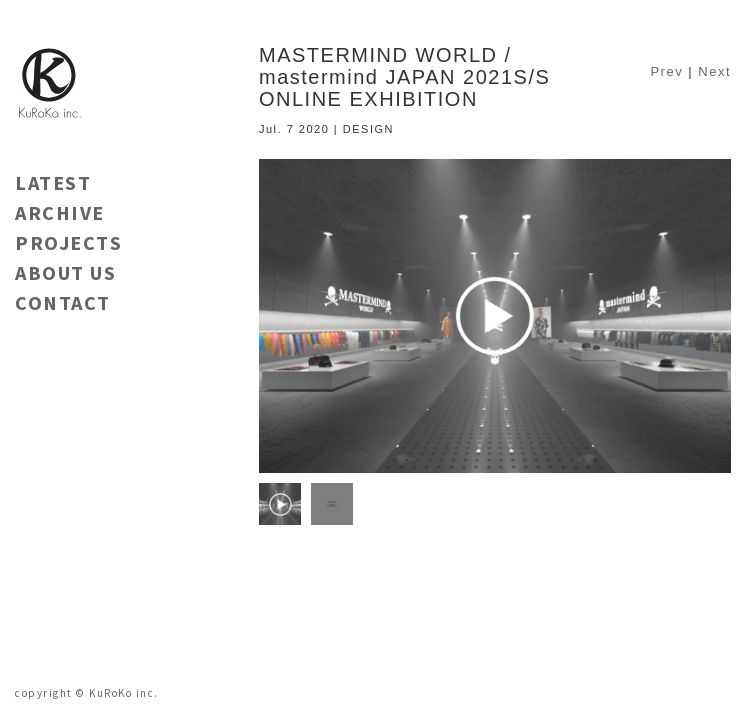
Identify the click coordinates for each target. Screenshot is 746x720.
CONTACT (63, 302)
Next (714, 71)
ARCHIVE (60, 212)
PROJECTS (68, 242)
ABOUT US (65, 272)
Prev (666, 71)
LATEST (53, 182)
